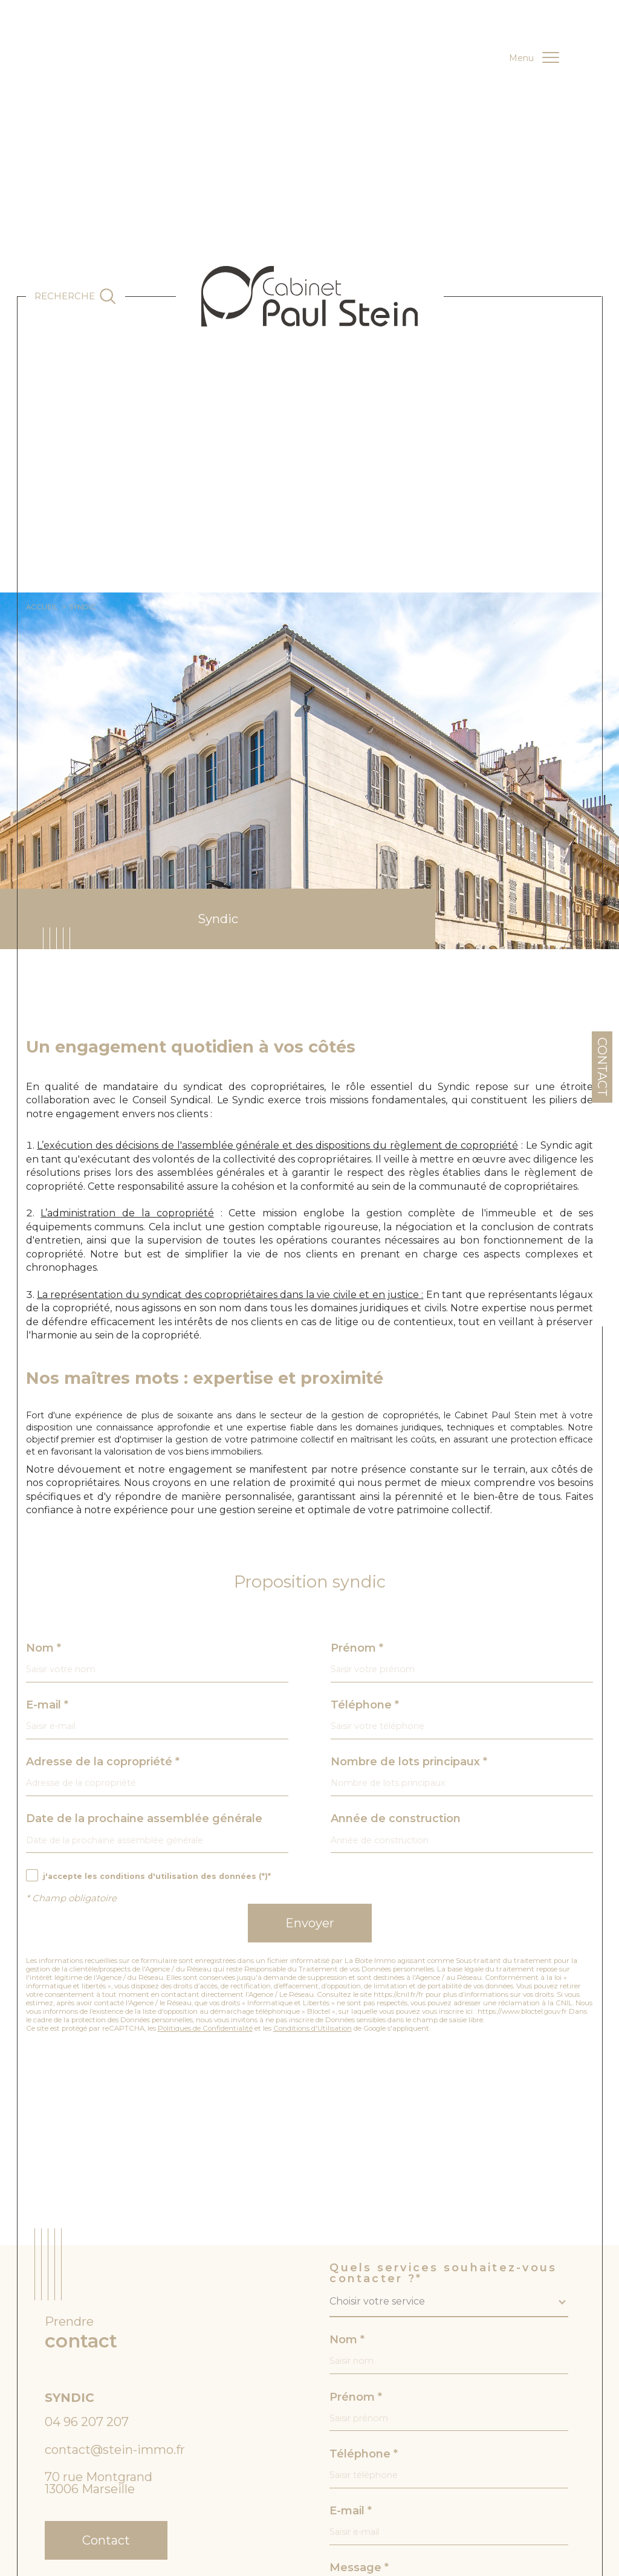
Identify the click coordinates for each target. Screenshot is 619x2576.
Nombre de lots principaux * (409, 1761)
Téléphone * (365, 1704)
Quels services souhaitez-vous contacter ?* (443, 2273)
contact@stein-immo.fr (115, 2449)
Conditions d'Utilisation (312, 2028)
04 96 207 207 (87, 2422)
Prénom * (357, 1648)
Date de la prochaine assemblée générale (144, 1818)
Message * (359, 2567)
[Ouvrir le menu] (534, 58)
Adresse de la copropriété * (103, 1761)
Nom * (43, 1648)
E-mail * (47, 1704)
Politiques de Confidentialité (205, 2028)
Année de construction (396, 1818)
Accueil (42, 607)
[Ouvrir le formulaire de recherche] (75, 296)
